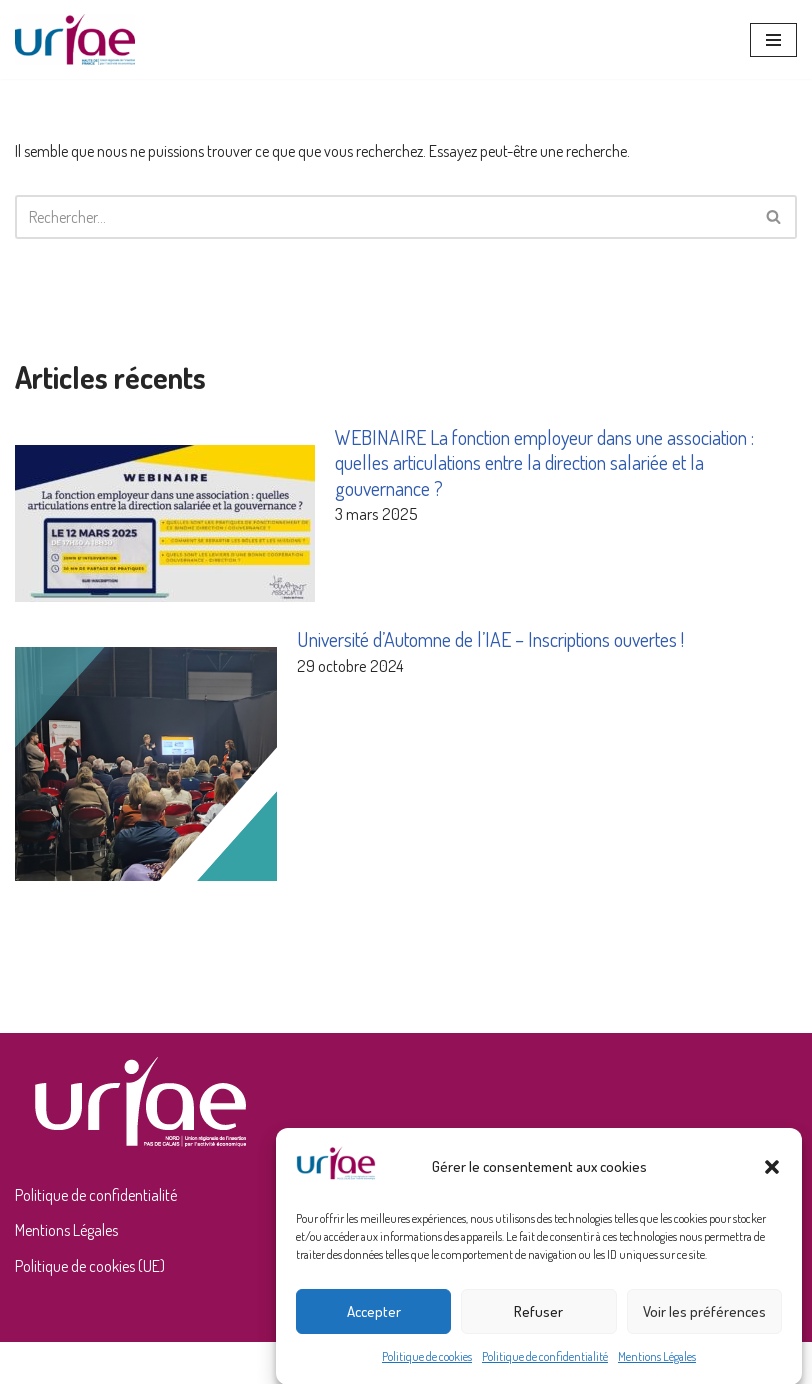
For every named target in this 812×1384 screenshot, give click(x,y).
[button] (772, 1177)
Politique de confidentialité (545, 1367)
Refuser (538, 1321)
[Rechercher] (383, 217)
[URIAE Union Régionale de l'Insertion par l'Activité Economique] (75, 39)
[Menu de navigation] (773, 40)
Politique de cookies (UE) (90, 1266)
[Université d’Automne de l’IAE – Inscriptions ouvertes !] (146, 767)
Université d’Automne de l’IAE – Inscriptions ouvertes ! (490, 639)
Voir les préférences (704, 1321)
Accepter (374, 1321)
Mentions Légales (657, 1367)
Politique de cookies (427, 1367)
